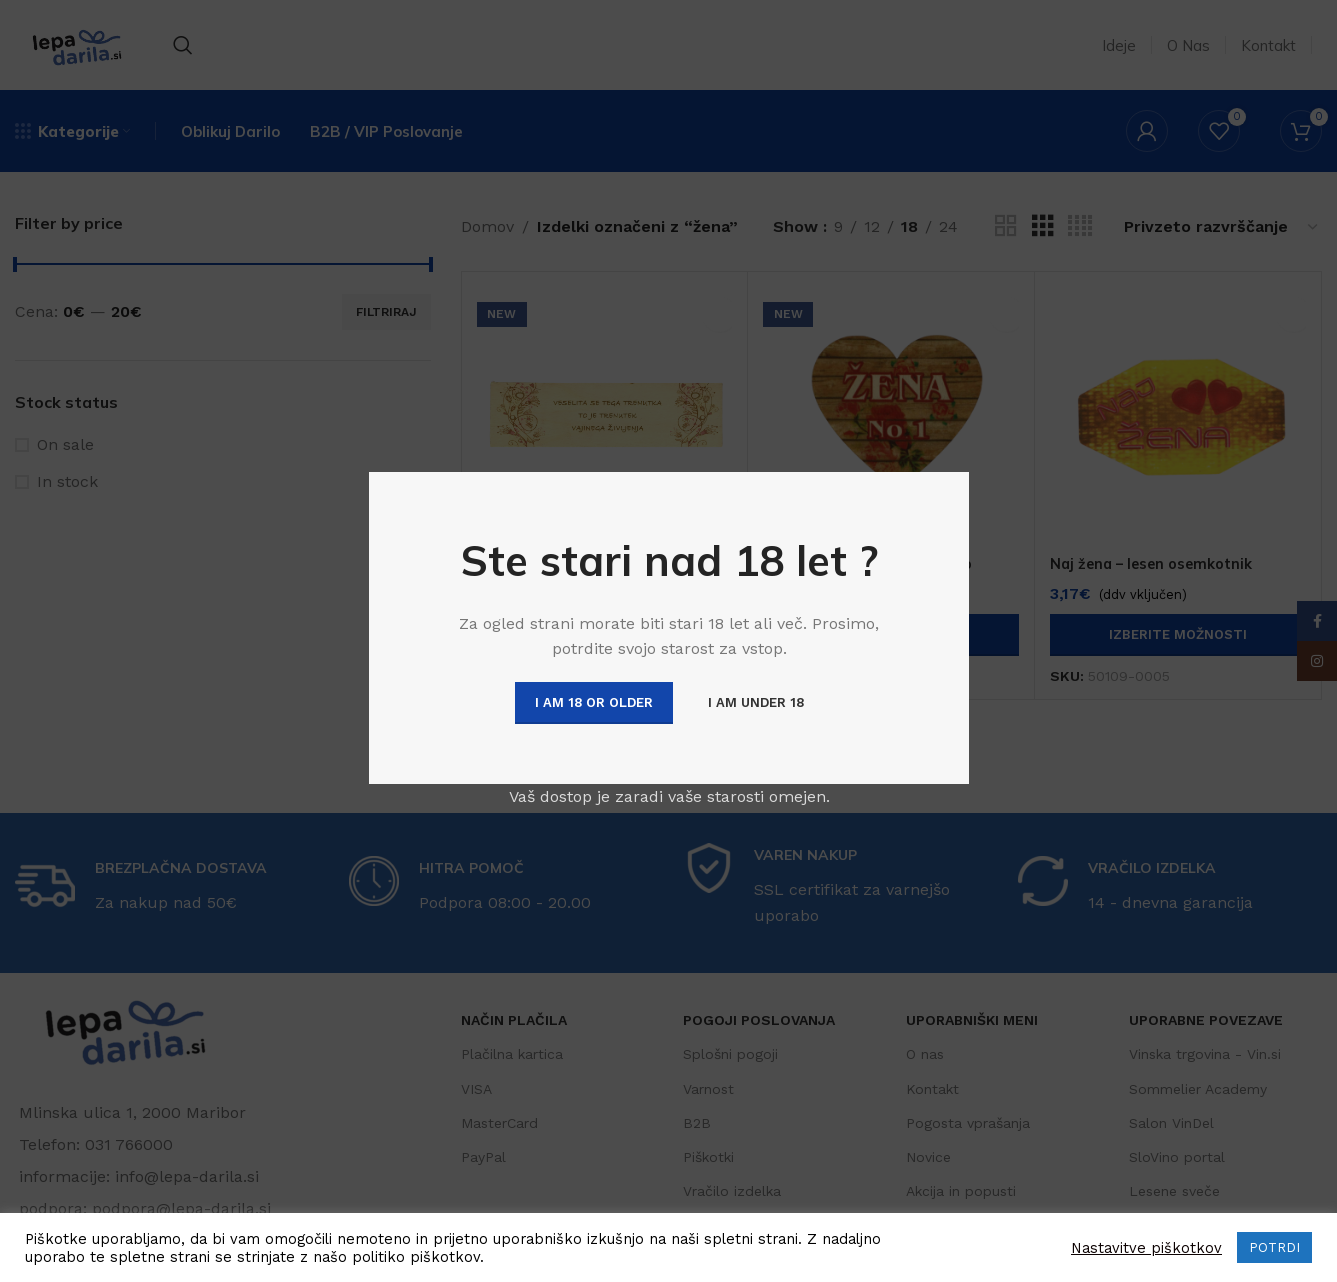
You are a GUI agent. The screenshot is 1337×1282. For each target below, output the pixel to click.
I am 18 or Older (593, 702)
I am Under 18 (755, 702)
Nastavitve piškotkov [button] (1146, 1248)
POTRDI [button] (1274, 1247)
